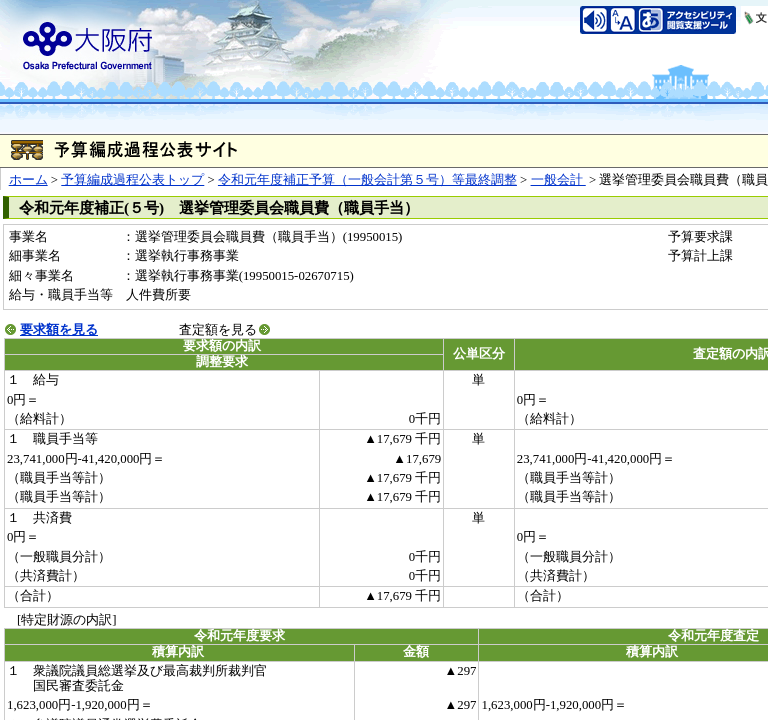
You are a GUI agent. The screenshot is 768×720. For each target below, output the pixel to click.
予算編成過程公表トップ (132, 180)
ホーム (28, 180)
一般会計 (558, 180)
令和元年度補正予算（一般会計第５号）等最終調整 (367, 180)
